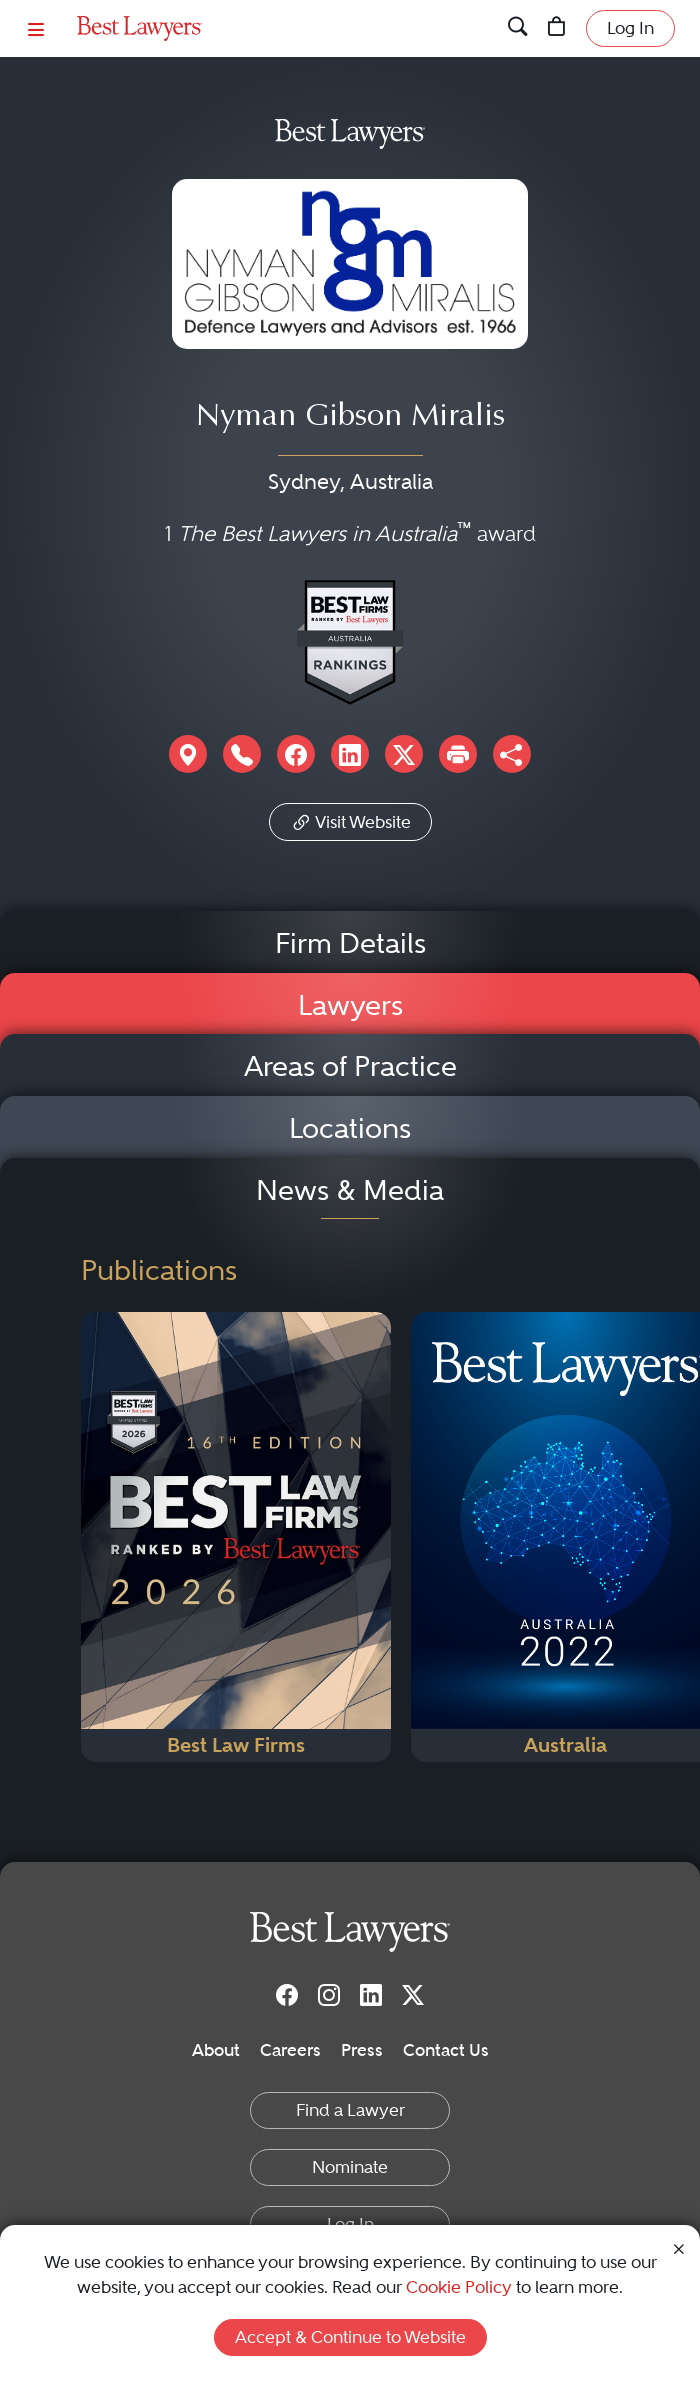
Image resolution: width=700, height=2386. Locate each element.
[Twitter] (413, 1995)
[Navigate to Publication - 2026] (236, 1537)
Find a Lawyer (350, 2110)
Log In (630, 28)
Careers (290, 2050)
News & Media (350, 1190)
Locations (350, 1128)
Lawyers (350, 1005)
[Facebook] (287, 1995)
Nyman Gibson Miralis (350, 417)
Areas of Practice (350, 1066)
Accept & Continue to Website (350, 2337)
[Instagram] (329, 1995)
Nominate (350, 2167)
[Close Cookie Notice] (679, 2248)
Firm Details (350, 943)
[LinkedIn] (371, 1995)
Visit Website (350, 820)
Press (362, 2050)
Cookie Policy (459, 2287)
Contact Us (446, 2050)
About (216, 2050)
